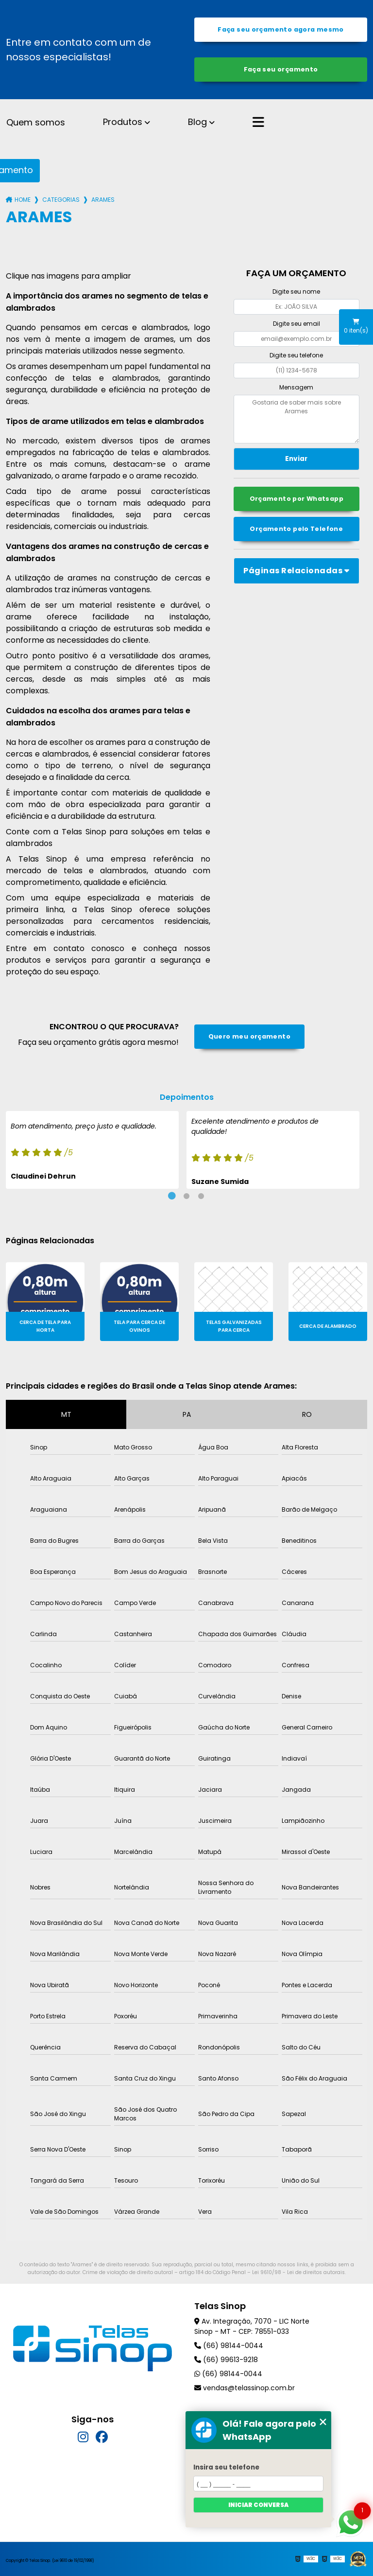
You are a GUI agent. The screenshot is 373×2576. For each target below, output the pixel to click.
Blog (197, 122)
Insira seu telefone (226, 2467)
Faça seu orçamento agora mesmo (280, 29)
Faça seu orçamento (281, 69)
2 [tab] (186, 1196)
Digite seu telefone (296, 355)
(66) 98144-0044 (228, 2345)
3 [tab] (201, 1196)
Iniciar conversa (258, 2505)
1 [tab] (172, 1196)
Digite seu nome (296, 291)
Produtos (122, 122)
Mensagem (296, 387)
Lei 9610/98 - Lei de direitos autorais (298, 2272)
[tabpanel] (92, 1150)
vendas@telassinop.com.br (244, 2388)
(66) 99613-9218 (226, 2359)
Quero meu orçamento (249, 1036)
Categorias (61, 199)
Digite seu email (296, 323)
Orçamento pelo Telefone (296, 529)
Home (23, 199)
